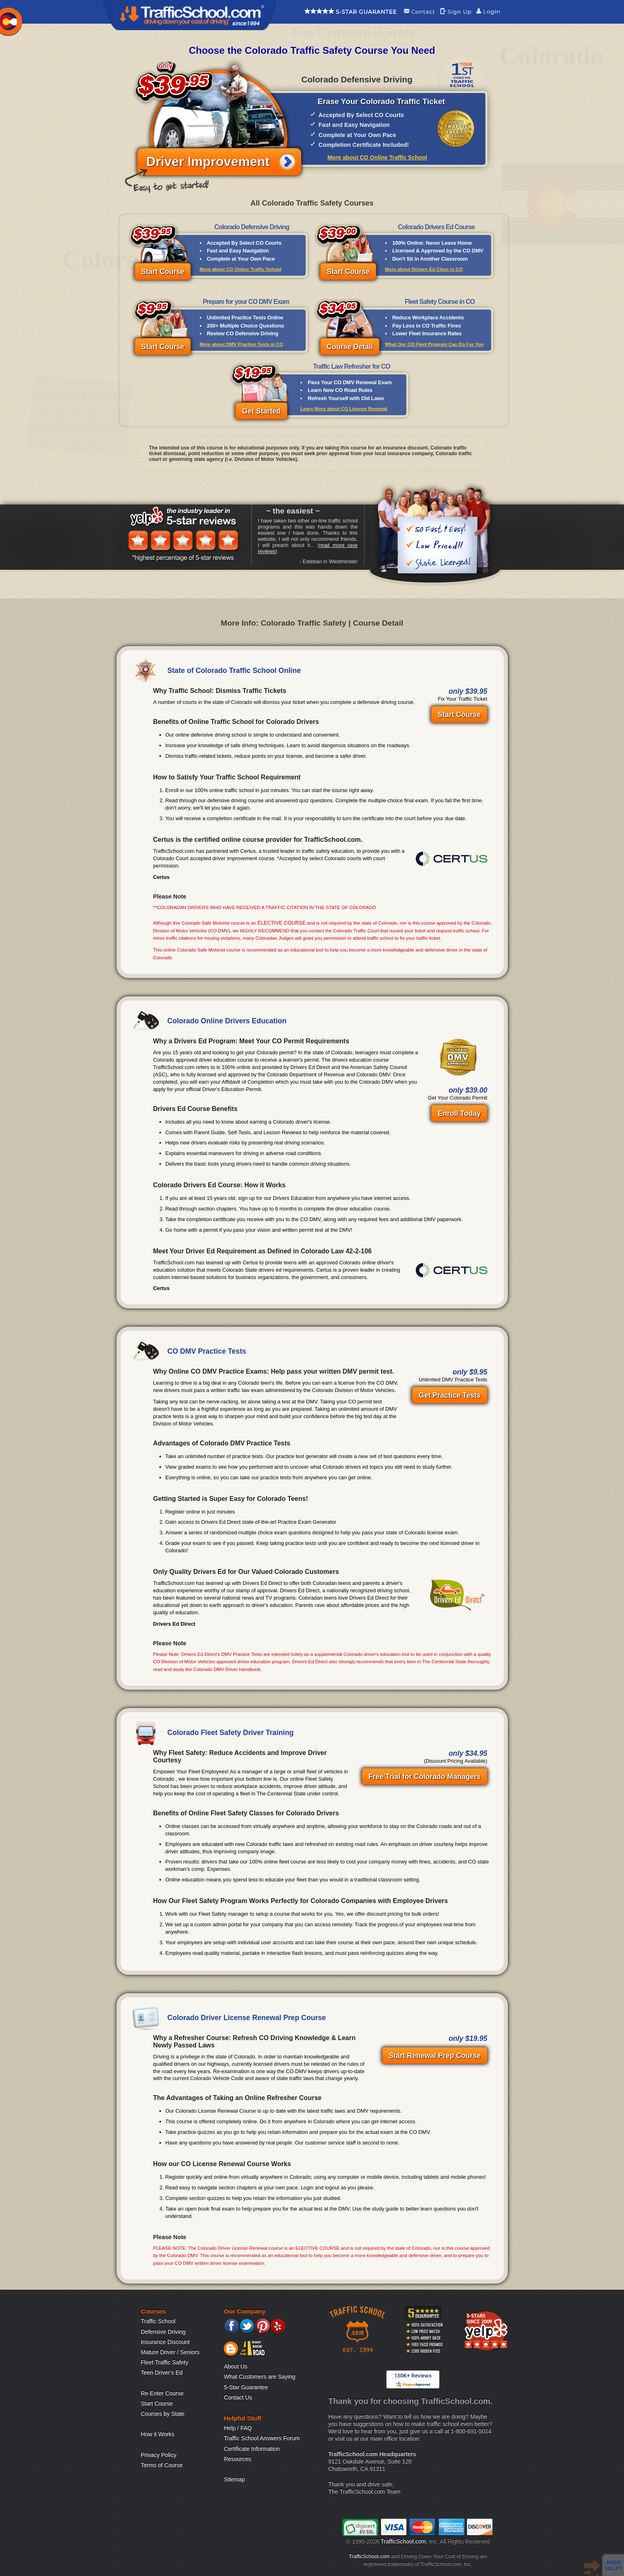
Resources (237, 2459)
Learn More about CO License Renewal (343, 408)
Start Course (163, 272)
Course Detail (350, 347)
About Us (235, 2366)
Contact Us (238, 2397)
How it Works (157, 2434)
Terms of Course (162, 2465)
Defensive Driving (163, 2331)
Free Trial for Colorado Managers (424, 1777)
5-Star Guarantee (246, 2387)
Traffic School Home (190, 15)
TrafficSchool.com (403, 2541)
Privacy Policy (158, 2455)
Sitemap (234, 2479)
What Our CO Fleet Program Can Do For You (434, 344)
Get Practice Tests (450, 1395)
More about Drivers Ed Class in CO (424, 269)
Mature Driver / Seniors (170, 2352)
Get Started (261, 411)
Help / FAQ (237, 2428)
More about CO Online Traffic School (377, 157)
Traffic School (158, 2321)
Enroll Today (459, 1113)
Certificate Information (252, 2448)
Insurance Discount (165, 2342)
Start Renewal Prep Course (435, 2056)
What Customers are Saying (259, 2376)
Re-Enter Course (162, 2393)
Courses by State (163, 2413)
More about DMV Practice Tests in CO (241, 344)
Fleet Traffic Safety (164, 2362)
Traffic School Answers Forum (262, 2438)
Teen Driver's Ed (162, 2372)
